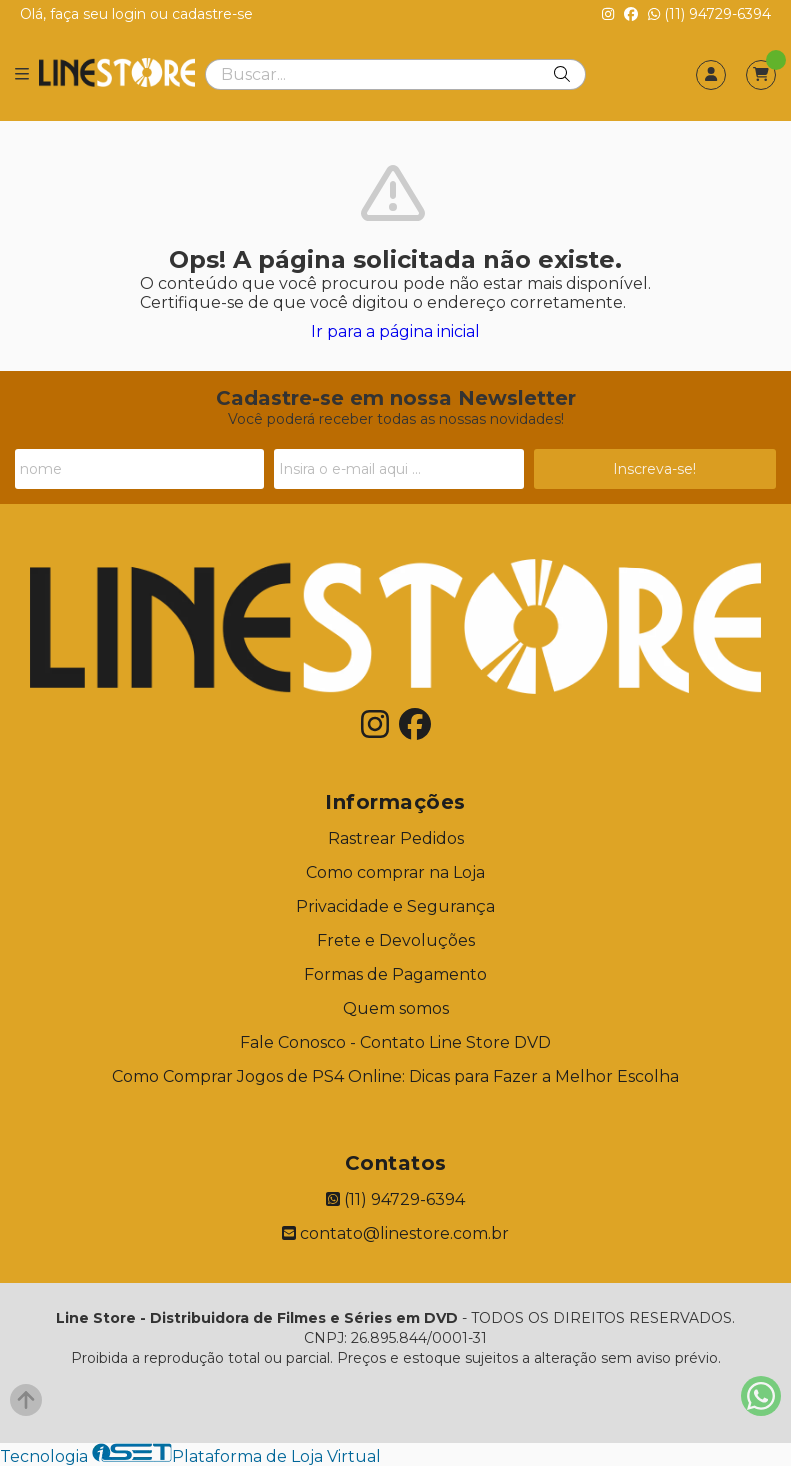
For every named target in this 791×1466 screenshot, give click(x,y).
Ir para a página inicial (395, 331)
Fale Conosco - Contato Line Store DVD (395, 1042)
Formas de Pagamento (395, 974)
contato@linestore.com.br (395, 1233)
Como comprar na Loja (395, 872)
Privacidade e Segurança (395, 906)
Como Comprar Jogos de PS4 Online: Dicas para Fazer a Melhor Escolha (395, 1076)
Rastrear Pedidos (396, 838)
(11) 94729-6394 (709, 14)
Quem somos (396, 1008)
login (131, 14)
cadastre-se (212, 14)
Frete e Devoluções (396, 940)
